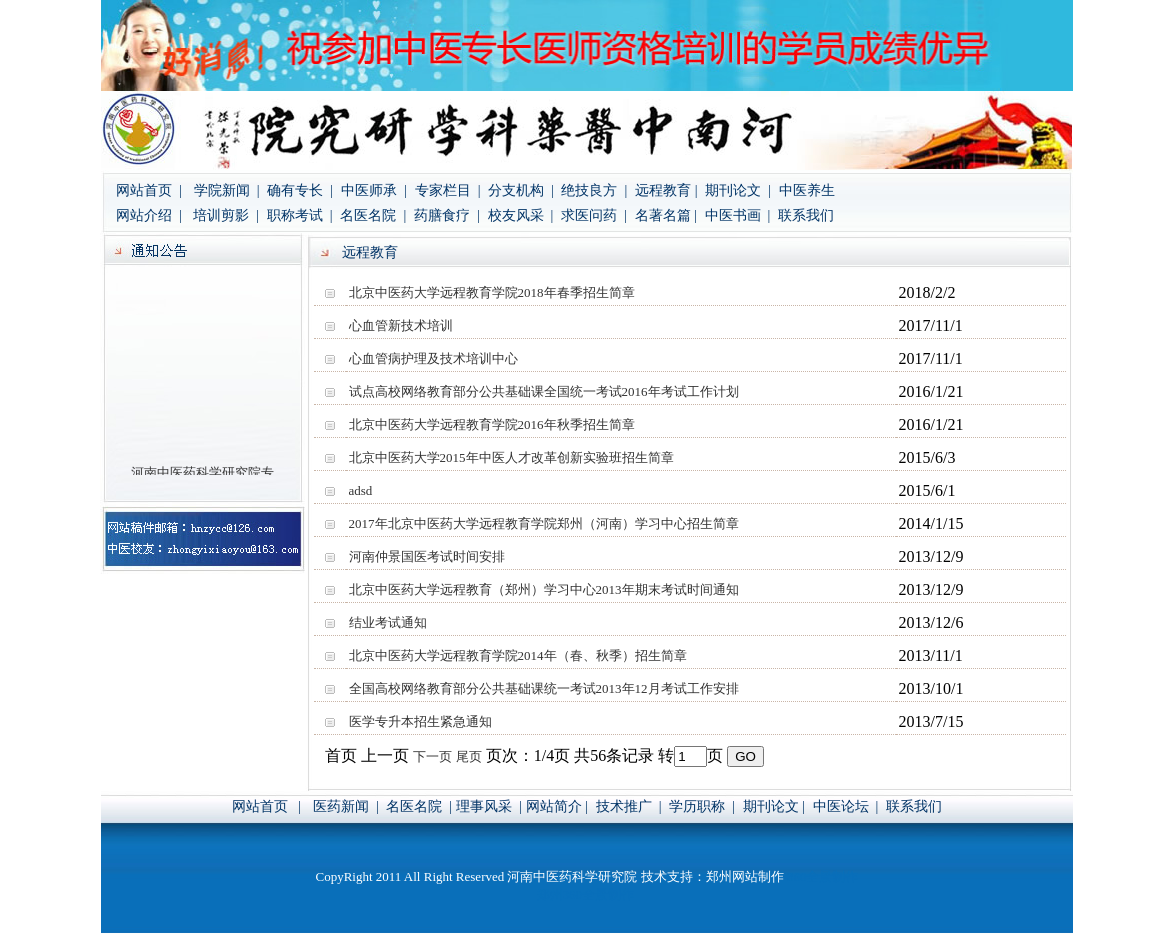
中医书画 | (735, 215)
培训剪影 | (227, 215)
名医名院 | (373, 215)
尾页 (469, 756)
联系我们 (806, 215)
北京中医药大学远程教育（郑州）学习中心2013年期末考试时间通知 (544, 589)
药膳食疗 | (448, 215)
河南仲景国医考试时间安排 (427, 556)
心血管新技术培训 (401, 325)
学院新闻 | (228, 190)
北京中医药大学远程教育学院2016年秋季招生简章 (492, 424)
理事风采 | (489, 806)
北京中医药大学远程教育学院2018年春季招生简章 (492, 292)
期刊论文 (771, 806)
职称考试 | (300, 215)
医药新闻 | (347, 806)
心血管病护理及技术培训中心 (433, 358)
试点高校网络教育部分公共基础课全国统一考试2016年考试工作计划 (544, 391)
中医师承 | (374, 190)
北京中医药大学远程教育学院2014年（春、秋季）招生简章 (518, 655)
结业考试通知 (388, 622)
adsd (361, 490)
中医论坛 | (846, 806)
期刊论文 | (736, 190)
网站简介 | (559, 806)
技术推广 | (630, 806)
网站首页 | (149, 190)
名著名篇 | (666, 215)
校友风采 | (522, 215)
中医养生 (807, 190)
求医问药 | (594, 215)
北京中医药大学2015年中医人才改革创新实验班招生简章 (511, 457)
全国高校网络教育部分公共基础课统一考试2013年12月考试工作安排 (544, 688)
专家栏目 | (449, 190)
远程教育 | (666, 190)
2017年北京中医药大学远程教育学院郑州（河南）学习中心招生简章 (544, 523)
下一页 (432, 756)
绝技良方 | (594, 190)
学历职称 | (702, 806)
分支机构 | (522, 190)
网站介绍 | (150, 215)
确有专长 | (300, 190)
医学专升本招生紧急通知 (420, 721)
